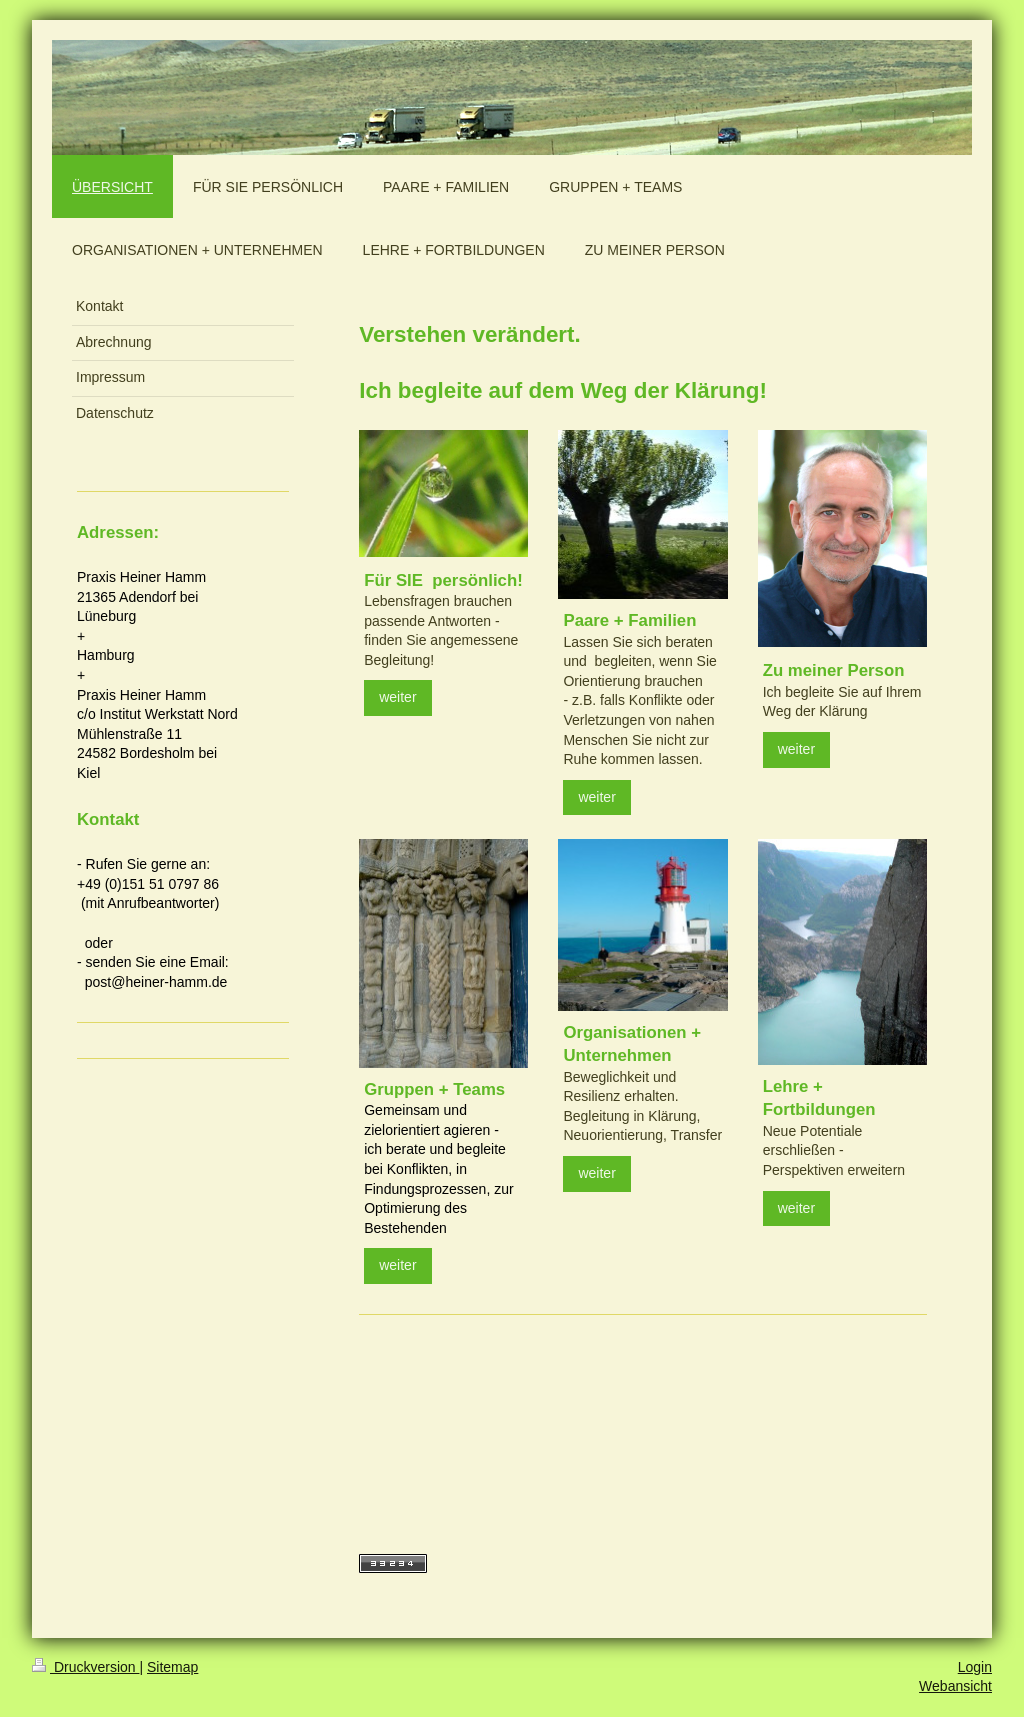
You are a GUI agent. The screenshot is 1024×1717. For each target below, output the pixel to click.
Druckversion (85, 1667)
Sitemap (172, 1667)
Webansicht (955, 1686)
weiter (397, 697)
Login (975, 1667)
